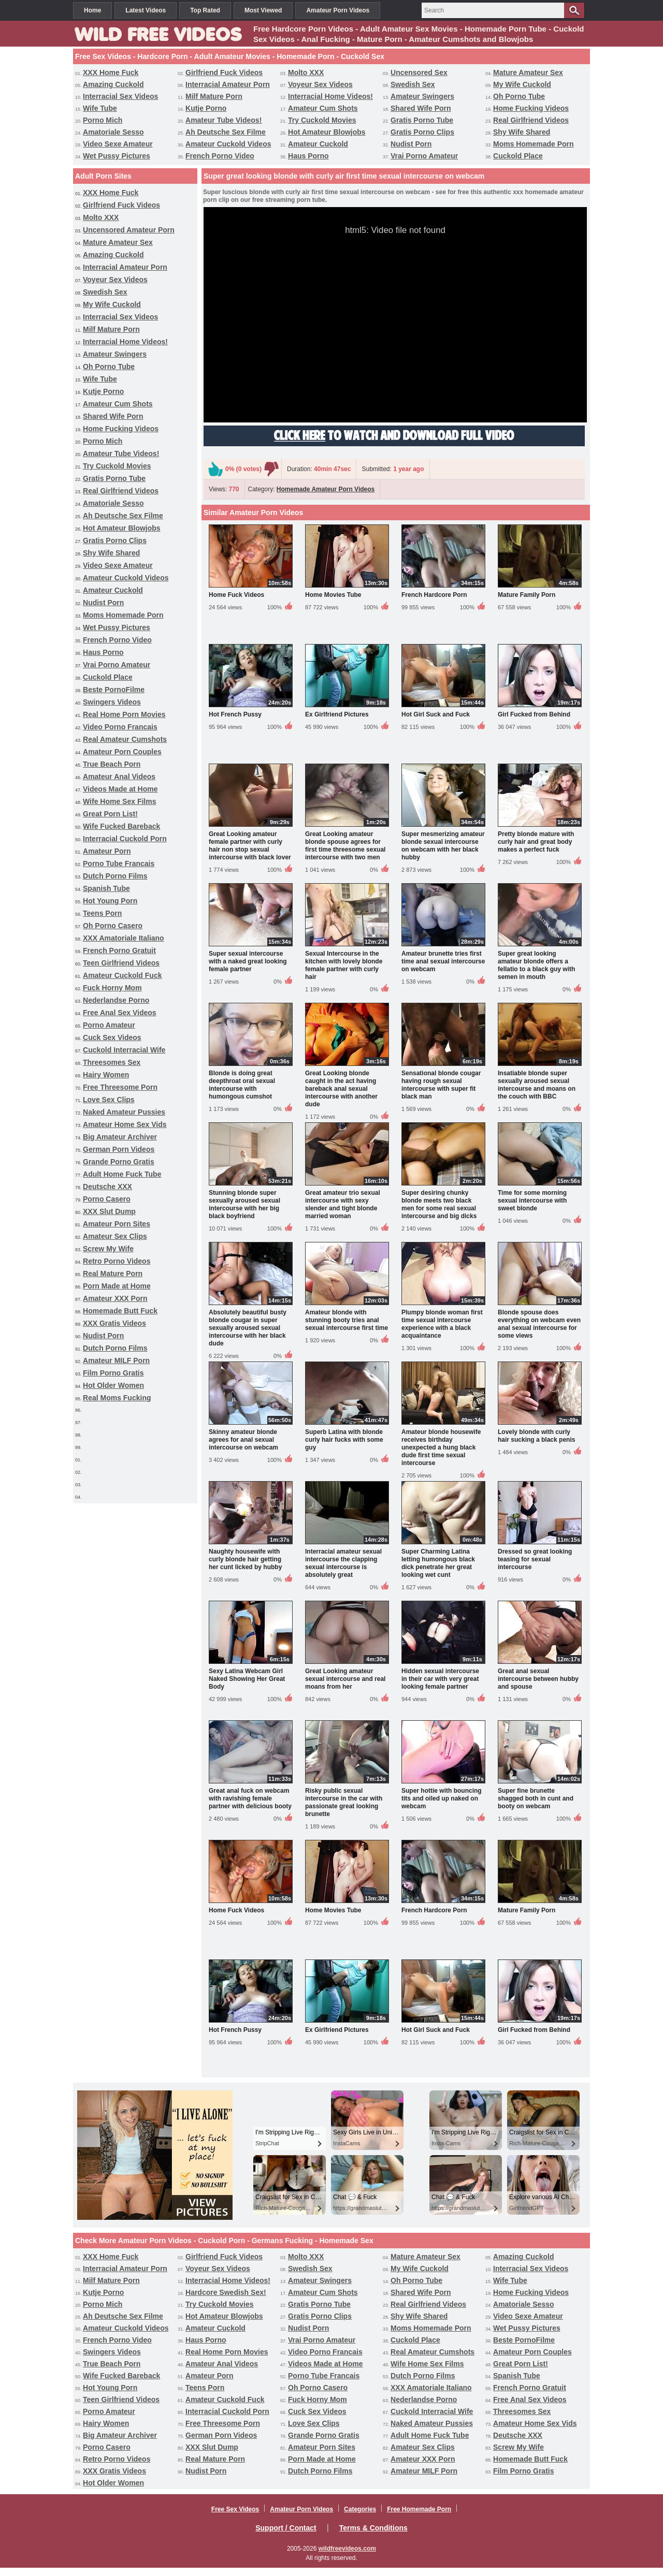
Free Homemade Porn (419, 2509)
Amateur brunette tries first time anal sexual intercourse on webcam (443, 961)
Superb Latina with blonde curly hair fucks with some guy (344, 1439)
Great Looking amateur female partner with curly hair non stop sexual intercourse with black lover (250, 845)
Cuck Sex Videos (112, 1037)
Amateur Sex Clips (115, 1236)
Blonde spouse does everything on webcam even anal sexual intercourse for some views (539, 1324)
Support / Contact (285, 2528)
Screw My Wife (108, 1249)
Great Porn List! (110, 814)
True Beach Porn (111, 764)
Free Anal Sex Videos (119, 1012)
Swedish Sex (413, 84)
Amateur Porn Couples (122, 752)
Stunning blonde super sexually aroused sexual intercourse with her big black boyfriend (244, 1204)
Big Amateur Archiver (120, 1137)
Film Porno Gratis (113, 1373)
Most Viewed (263, 10)
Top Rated (205, 10)
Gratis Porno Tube (422, 120)
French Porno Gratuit (119, 950)
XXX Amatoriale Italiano (123, 938)
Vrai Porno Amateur (424, 156)
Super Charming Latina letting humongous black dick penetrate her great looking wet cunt (438, 1563)
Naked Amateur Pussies (124, 1112)
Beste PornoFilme (114, 689)
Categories (360, 2509)
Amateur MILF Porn (116, 1360)
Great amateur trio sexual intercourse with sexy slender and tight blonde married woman (342, 1204)
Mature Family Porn (526, 594)
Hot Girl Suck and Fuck (435, 714)
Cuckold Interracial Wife (124, 1050)
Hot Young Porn (110, 901)
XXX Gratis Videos (114, 1323)
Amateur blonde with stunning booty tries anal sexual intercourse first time (346, 1320)
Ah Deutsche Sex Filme (225, 132)
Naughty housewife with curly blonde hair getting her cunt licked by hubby (245, 1559)
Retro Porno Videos (116, 1261)
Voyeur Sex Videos (320, 84)
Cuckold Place (518, 156)
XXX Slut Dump (109, 1211)
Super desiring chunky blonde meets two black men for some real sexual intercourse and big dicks (439, 1204)
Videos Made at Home (120, 789)
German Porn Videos (118, 1149)
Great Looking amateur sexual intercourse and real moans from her (345, 1678)
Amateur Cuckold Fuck (122, 975)
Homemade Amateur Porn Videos (325, 489)
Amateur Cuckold (318, 144)
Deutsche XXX (107, 1186)
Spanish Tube (106, 888)
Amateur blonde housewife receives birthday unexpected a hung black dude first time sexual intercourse (441, 1447)
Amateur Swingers (422, 96)
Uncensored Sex (419, 72)
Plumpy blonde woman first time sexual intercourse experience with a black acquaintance (442, 1324)
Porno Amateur (109, 1025)
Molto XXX (306, 72)
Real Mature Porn (112, 1273)
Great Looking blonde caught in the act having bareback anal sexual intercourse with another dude (341, 1089)
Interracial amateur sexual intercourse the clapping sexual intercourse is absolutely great (343, 1563)
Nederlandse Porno (116, 1000)
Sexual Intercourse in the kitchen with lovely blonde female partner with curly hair (343, 965)
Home (92, 10)
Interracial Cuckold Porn (125, 839)
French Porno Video (219, 156)
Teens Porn (102, 913)
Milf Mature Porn (213, 96)
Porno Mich (102, 120)
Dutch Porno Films (115, 876)
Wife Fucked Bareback (121, 826)
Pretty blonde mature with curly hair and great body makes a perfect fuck (536, 841)
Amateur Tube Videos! (223, 120)
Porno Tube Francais (118, 863)
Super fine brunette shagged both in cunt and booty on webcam (535, 1798)
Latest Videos (145, 10)
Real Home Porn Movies (124, 714)
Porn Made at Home (117, 1286)
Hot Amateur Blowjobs (327, 132)
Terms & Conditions (373, 2528)
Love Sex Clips (109, 1099)
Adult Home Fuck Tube (122, 1174)
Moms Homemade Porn (533, 144)
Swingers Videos (112, 702)
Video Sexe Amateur (118, 144)
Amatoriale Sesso (113, 132)
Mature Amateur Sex (528, 72)
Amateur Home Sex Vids (125, 1124)
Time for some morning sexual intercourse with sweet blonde (532, 1200)
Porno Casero (107, 1199)
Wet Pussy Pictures (116, 156)
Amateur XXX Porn (115, 1298)
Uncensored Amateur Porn (129, 230)
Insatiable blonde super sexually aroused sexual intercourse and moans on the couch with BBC (536, 1085)
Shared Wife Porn (421, 108)
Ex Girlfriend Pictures (337, 714)
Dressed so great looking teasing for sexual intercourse (535, 1559)
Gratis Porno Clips (422, 132)
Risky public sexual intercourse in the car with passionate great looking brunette (343, 1802)
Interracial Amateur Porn (227, 84)
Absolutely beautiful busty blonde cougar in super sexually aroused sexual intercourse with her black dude (247, 1328)
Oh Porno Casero (112, 925)
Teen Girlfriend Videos (121, 963)
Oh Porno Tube (519, 96)
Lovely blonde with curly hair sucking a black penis (536, 1435)
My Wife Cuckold (522, 84)
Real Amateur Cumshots (125, 739)
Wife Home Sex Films (119, 801)
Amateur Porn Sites (116, 1224)
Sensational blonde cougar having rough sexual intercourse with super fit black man (441, 1085)
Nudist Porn (411, 144)
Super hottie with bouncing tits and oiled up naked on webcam (441, 1798)
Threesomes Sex (111, 1062)
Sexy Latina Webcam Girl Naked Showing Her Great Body (247, 1678)
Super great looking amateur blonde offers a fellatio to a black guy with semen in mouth (536, 965)
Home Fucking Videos (531, 108)
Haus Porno (308, 156)
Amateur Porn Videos (337, 10)
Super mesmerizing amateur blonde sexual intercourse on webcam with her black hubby (443, 845)
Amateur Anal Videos (119, 776)
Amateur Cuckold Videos (228, 144)
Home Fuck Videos (236, 594)
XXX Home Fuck (110, 72)
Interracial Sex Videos (120, 96)
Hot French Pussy (235, 714)
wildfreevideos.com (347, 2548)
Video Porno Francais (120, 727)
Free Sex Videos (235, 2509)
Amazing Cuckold (113, 84)
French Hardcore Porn (434, 594)
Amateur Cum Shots (323, 108)
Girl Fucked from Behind (534, 714)
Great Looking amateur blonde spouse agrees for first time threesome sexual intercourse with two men (345, 845)
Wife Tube (100, 108)
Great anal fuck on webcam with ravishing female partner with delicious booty (250, 1798)
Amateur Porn (107, 851)
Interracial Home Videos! (330, 96)
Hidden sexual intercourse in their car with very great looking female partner (440, 1678)
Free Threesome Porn (120, 1087)
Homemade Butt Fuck (120, 1311)
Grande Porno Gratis (118, 1162)
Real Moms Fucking (117, 1398)
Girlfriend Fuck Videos (224, 72)
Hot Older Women (113, 1385)
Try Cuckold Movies (322, 120)
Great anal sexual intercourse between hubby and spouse (538, 1678)
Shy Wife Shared (521, 132)
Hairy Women (106, 1075)
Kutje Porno (205, 108)
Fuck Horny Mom (112, 988)
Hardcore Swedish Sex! (225, 2292)
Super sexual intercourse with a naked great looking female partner (248, 961)
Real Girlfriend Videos (531, 120)
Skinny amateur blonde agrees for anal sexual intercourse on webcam (243, 1439)
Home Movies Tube (333, 594)
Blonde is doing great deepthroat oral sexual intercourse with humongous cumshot (242, 1085)
